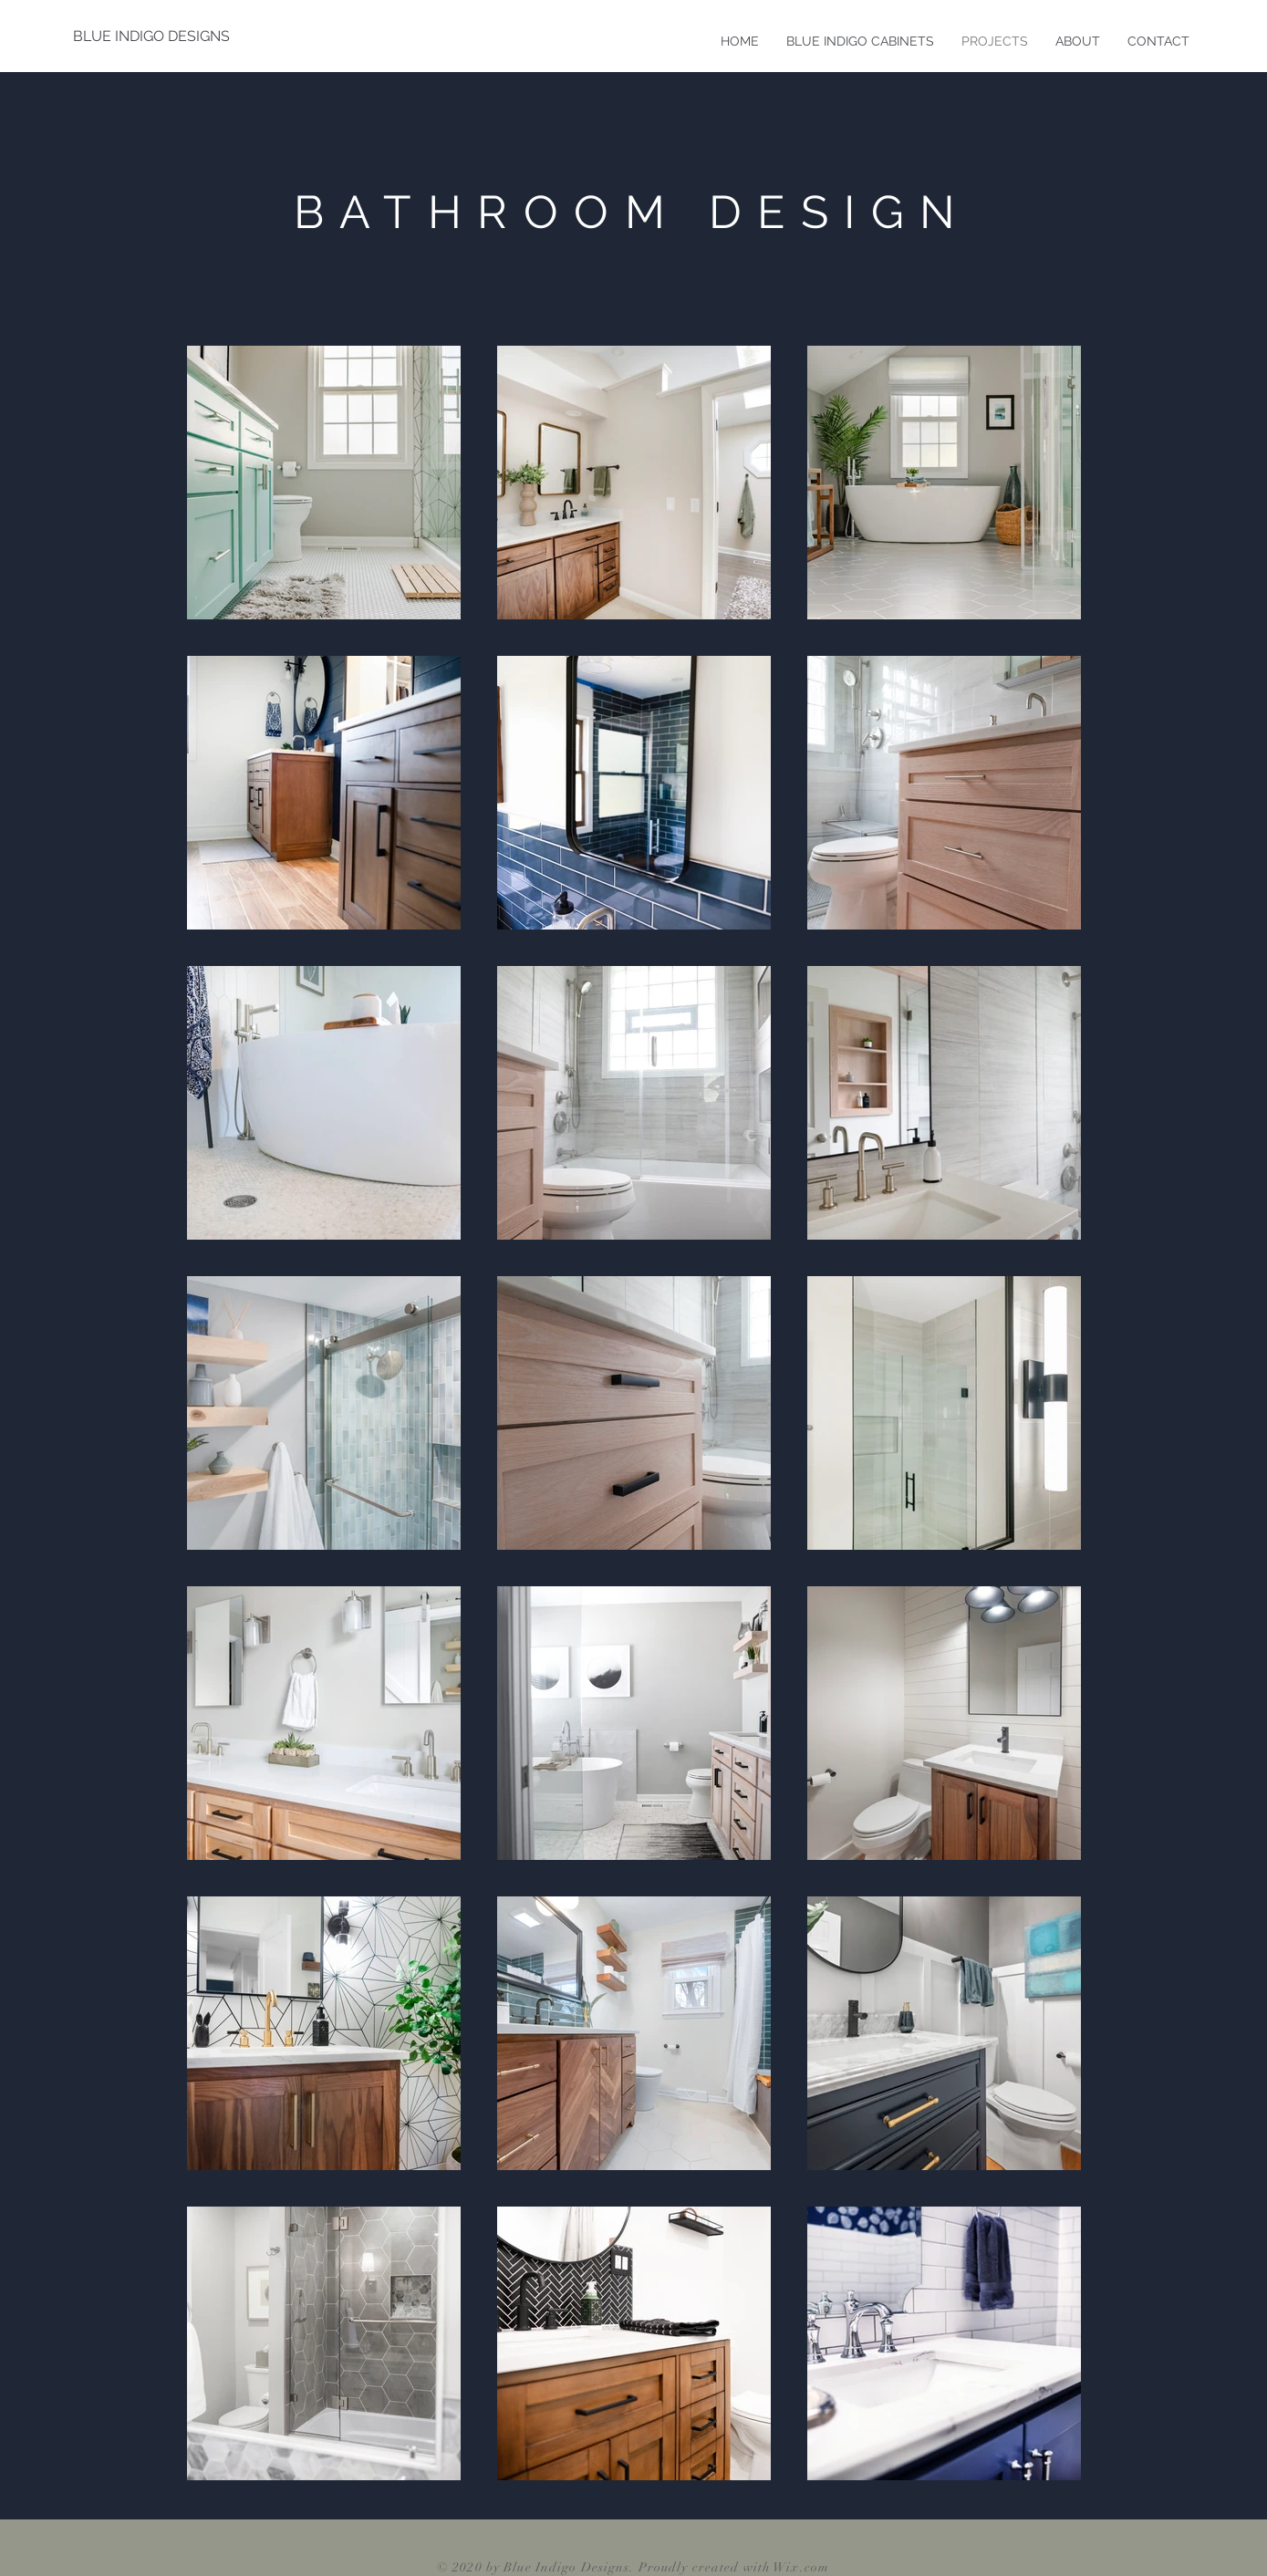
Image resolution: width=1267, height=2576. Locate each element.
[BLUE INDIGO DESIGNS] (152, 36)
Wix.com (801, 2567)
